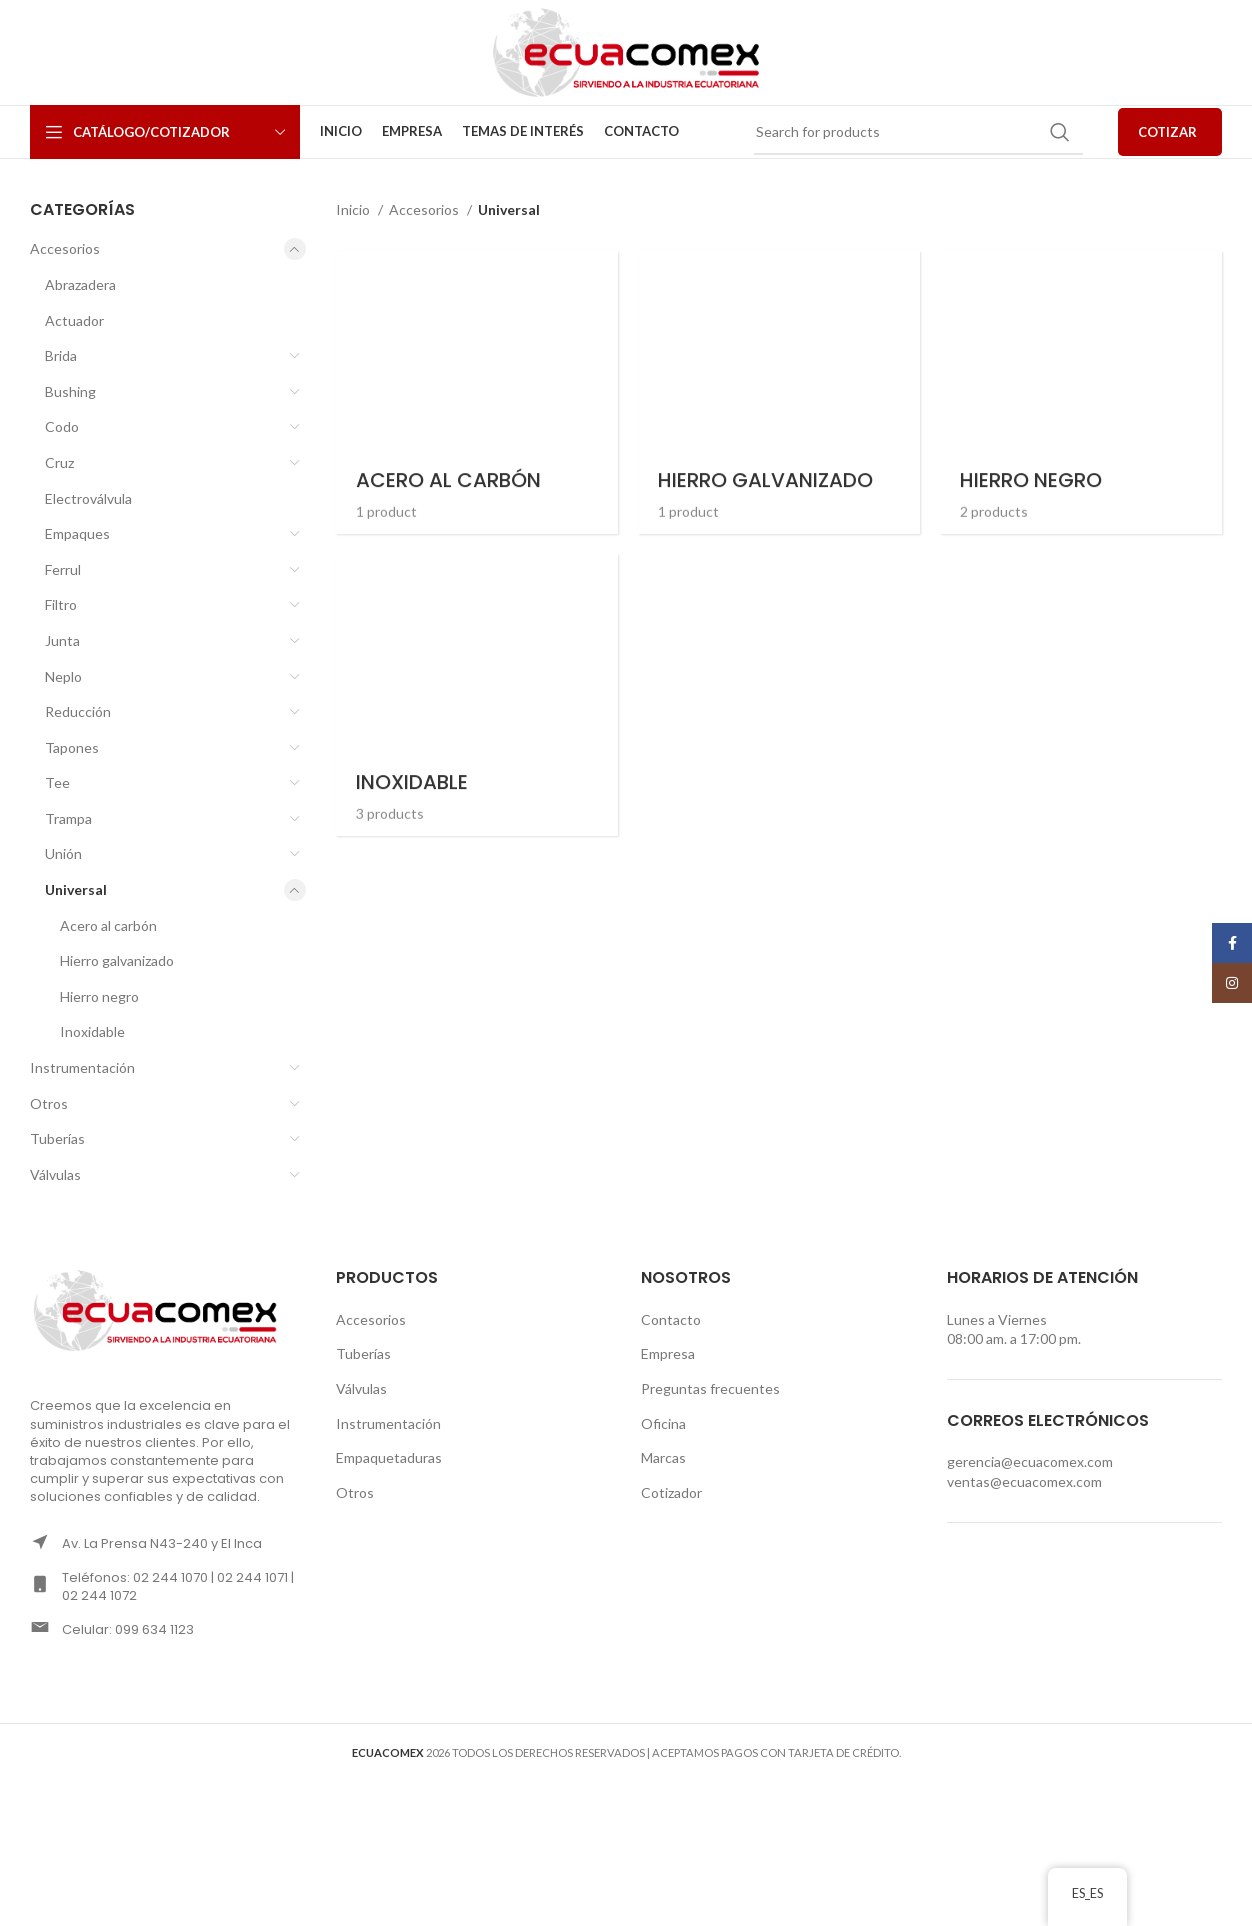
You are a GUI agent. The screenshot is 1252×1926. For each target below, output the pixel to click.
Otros (49, 1103)
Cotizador (671, 1492)
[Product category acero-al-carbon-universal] (477, 392)
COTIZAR (1167, 132)
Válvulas (55, 1174)
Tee (57, 782)
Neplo (63, 676)
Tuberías (57, 1138)
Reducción (78, 711)
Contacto (671, 1319)
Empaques (77, 533)
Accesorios (65, 248)
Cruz (59, 462)
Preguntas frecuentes (710, 1388)
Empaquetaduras (389, 1457)
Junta (62, 640)
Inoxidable (92, 1031)
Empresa (668, 1353)
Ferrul (63, 569)
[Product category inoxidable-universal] (477, 695)
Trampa (68, 818)
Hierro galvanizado (117, 960)
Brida (61, 355)
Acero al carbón (108, 925)
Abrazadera (80, 284)
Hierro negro (99, 996)
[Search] (919, 132)
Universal (76, 889)
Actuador (74, 320)
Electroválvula (88, 498)
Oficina (663, 1423)
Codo (62, 426)
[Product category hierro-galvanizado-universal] (779, 392)
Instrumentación (82, 1067)
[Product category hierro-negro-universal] (1081, 392)
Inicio (354, 209)
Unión (63, 853)
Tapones (72, 747)
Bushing (70, 391)
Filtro (61, 604)
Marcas (663, 1457)
